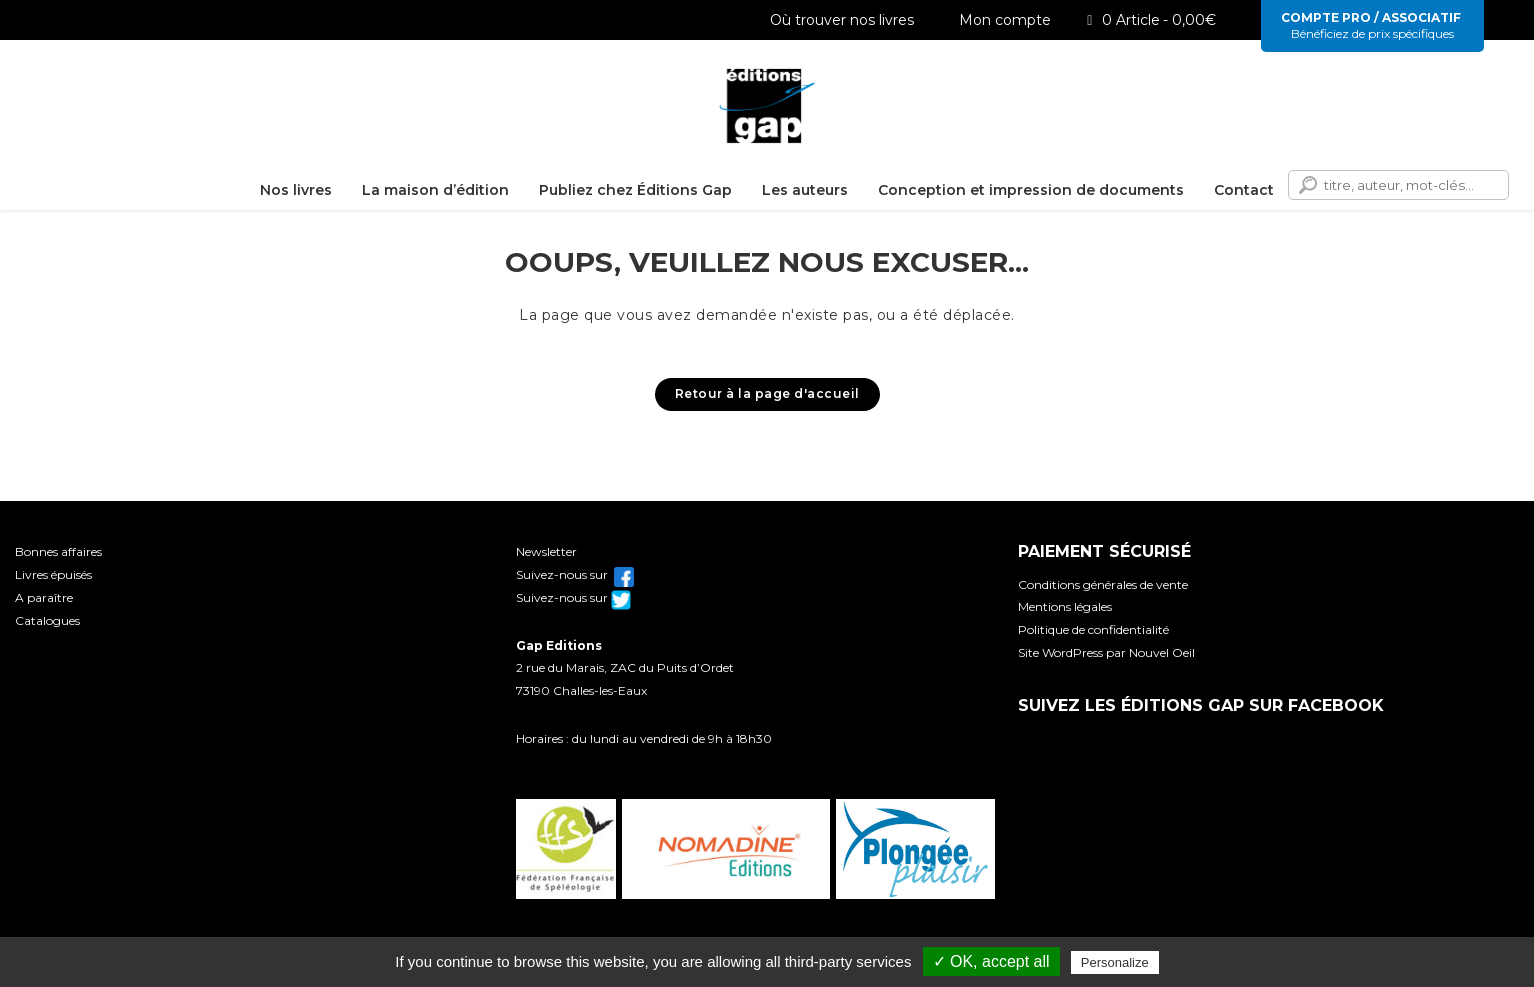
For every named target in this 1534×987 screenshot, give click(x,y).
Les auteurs (805, 190)
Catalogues (47, 620)
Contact (1244, 190)
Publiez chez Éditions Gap (635, 190)
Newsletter (546, 551)
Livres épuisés (53, 574)
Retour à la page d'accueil (767, 393)
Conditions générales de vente (1103, 584)
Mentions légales (1065, 606)
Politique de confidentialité (1093, 629)
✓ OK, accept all (991, 961)
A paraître (44, 597)
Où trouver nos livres (835, 20)
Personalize (1115, 962)
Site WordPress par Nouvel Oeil (1106, 652)
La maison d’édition (435, 190)
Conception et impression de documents (1031, 190)
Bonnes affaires (58, 551)
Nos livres (296, 190)
